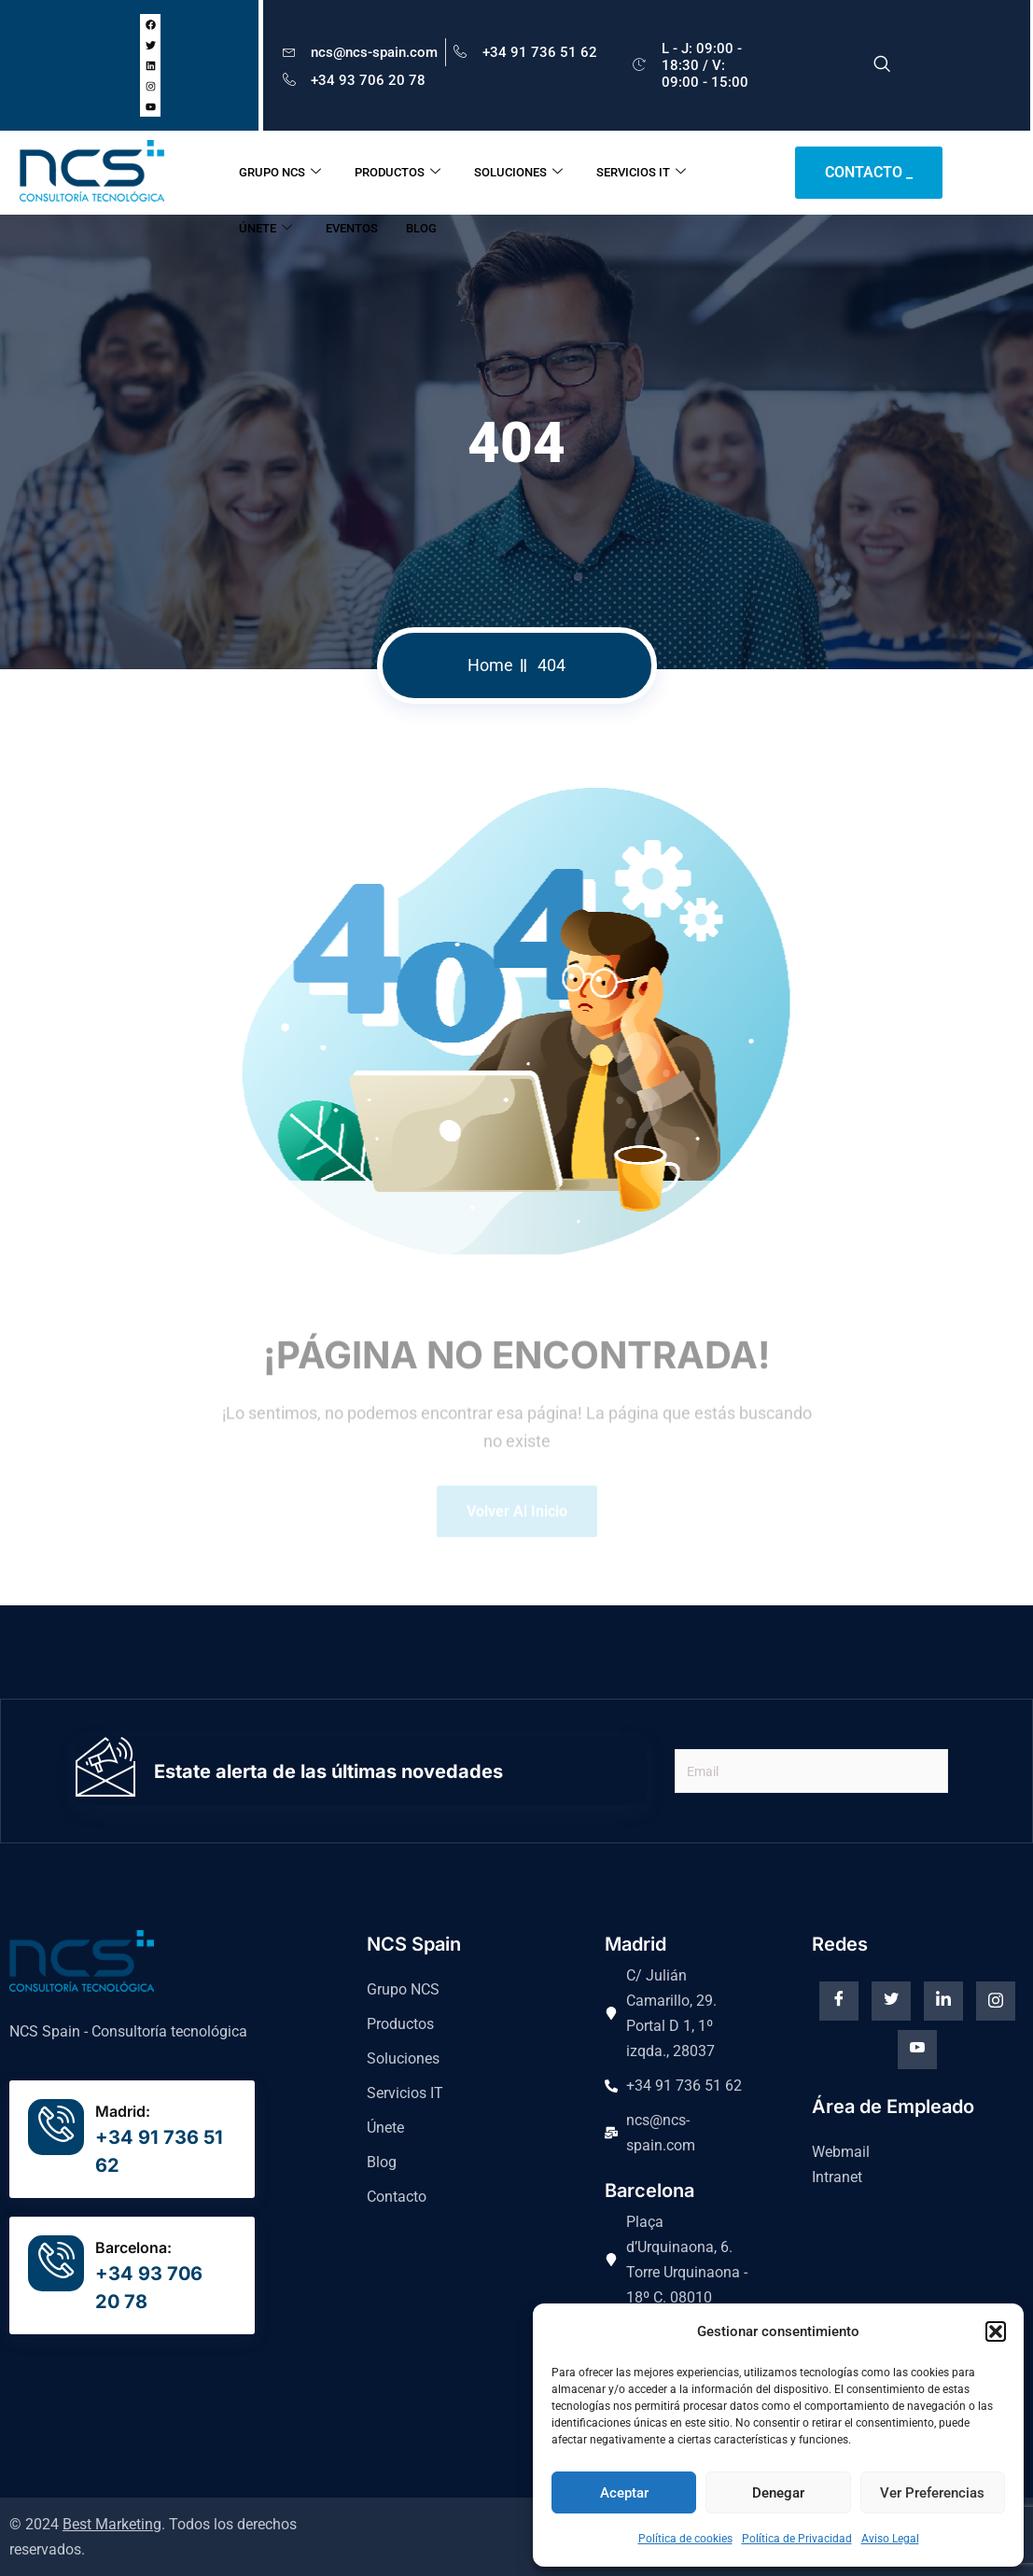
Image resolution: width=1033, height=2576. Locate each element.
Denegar (778, 2493)
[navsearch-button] (881, 65)
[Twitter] (891, 2001)
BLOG (421, 228)
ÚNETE (265, 229)
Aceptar (624, 2493)
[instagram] (995, 2001)
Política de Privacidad (797, 2538)
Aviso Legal (890, 2538)
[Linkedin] (943, 2001)
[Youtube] (917, 2049)
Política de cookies (685, 2538)
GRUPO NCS (280, 173)
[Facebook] (839, 2001)
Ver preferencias (932, 2493)
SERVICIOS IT (641, 173)
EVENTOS (352, 228)
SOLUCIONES (518, 173)
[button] (995, 2331)
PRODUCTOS (397, 173)
